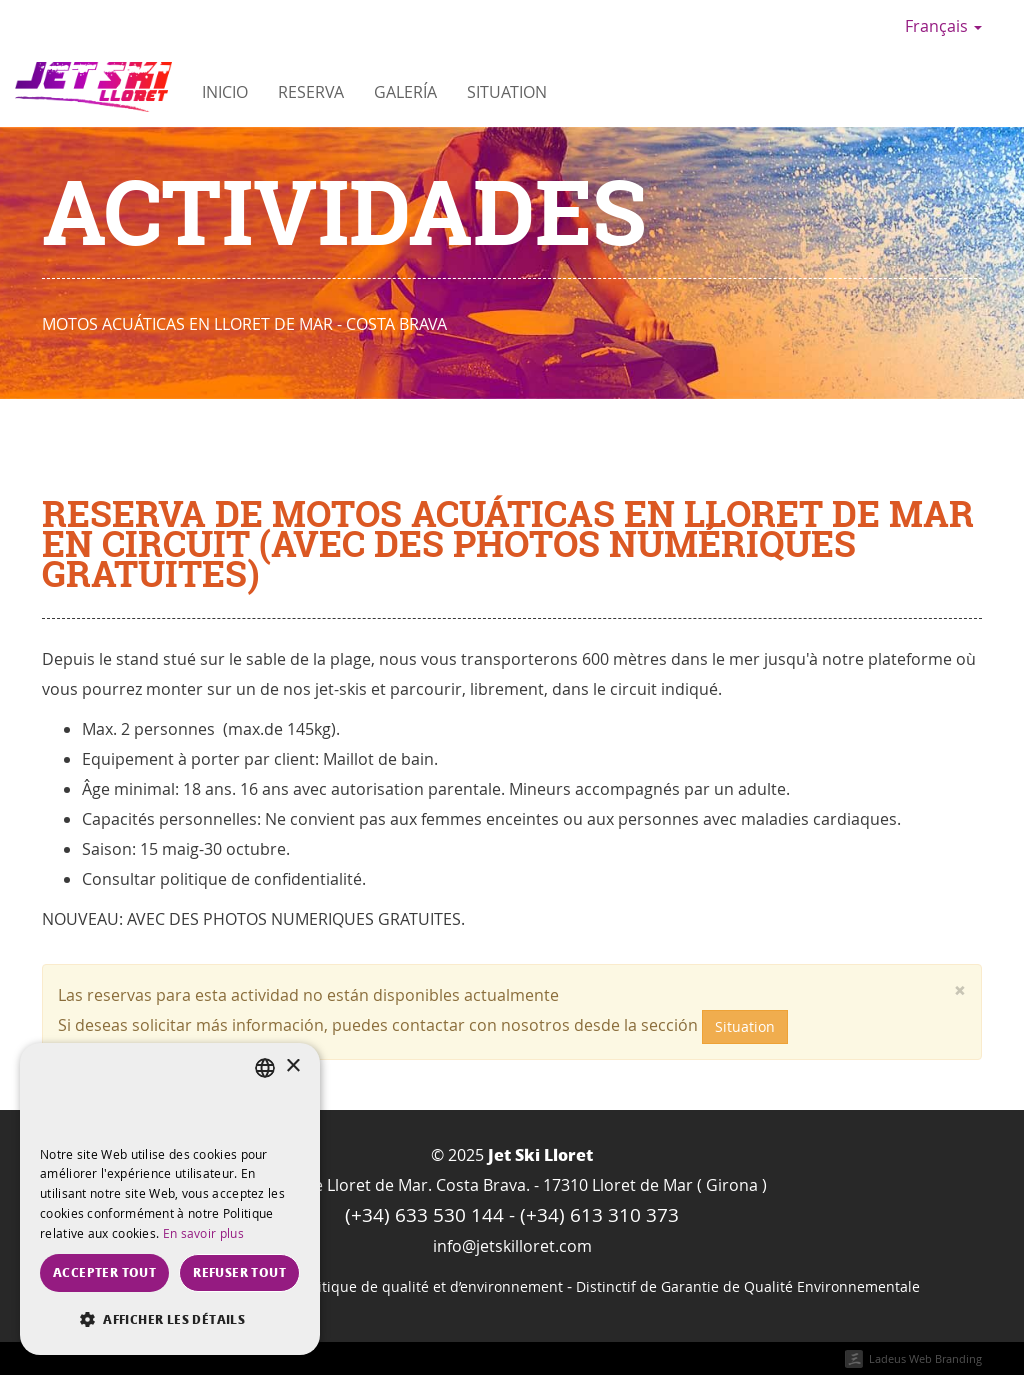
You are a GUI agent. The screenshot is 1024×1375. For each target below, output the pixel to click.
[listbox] (265, 1068)
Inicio (225, 92)
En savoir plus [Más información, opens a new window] (203, 1233)
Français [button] (943, 26)
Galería (405, 92)
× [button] (292, 1066)
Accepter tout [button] (104, 1272)
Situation (507, 92)
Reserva (311, 92)
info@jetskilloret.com (512, 1246)
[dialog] (170, 1199)
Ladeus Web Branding (925, 1358)
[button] (170, 1320)
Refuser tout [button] (239, 1272)
